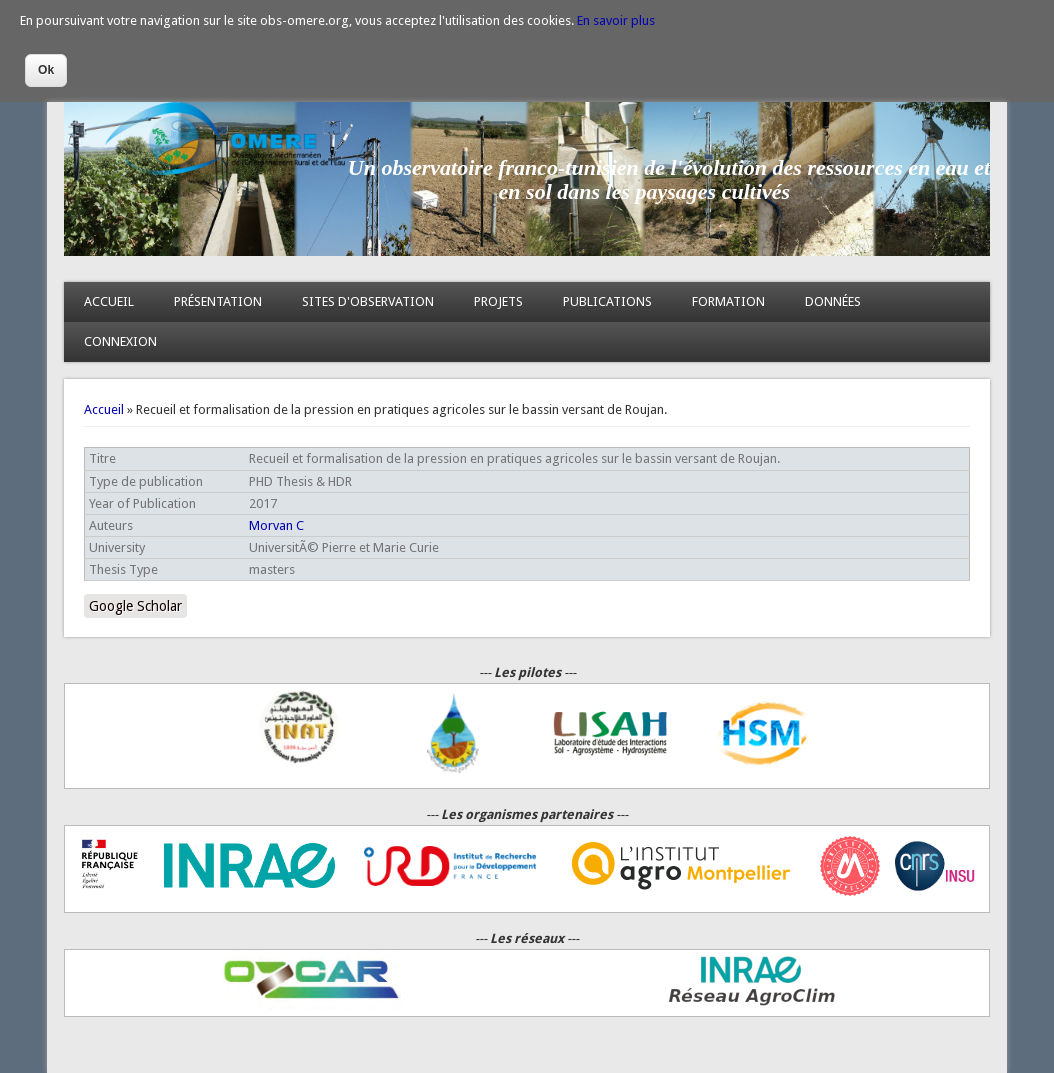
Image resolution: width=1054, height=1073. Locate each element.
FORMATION (728, 301)
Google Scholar (135, 606)
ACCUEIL (109, 301)
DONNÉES (833, 301)
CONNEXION (120, 341)
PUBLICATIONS (607, 301)
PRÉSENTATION (218, 301)
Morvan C (276, 525)
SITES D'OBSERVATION (368, 301)
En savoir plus (616, 20)
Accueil (104, 409)
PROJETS (498, 301)
